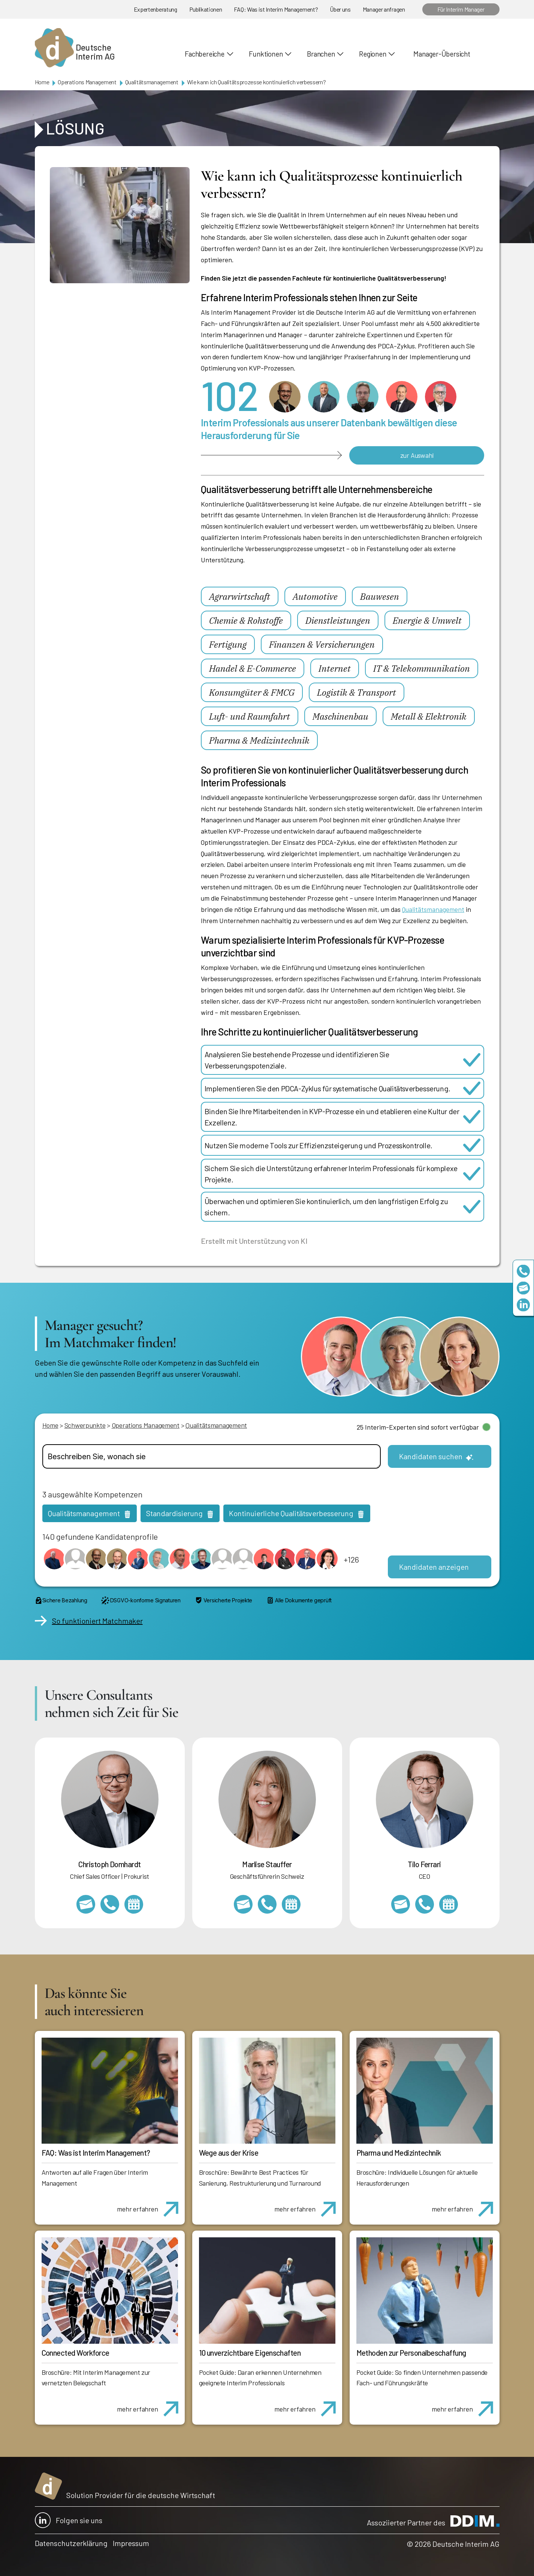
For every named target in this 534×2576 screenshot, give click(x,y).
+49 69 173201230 (523, 1271)
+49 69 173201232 (109, 1904)
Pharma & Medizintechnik (259, 740)
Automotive (315, 596)
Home (42, 81)
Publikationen (205, 9)
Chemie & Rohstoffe (246, 620)
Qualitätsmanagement (151, 81)
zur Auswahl (417, 455)
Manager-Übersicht (441, 53)
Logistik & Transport (356, 692)
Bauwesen (379, 596)
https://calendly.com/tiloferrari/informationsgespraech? (448, 1904)
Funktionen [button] (266, 53)
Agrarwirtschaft (239, 596)
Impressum (131, 2543)
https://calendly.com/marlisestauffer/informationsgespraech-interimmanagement (291, 1904)
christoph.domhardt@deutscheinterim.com (85, 1904)
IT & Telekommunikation (421, 668)
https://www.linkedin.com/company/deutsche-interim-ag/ (523, 1305)
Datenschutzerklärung (71, 2543)
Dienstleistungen (337, 620)
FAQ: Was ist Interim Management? (276, 9)
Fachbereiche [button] (204, 53)
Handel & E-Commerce (252, 668)
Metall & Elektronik (429, 716)
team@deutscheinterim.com (523, 1288)
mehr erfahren (150, 2205)
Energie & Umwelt (427, 620)
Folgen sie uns (68, 2520)
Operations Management (87, 81)
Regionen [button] (372, 53)
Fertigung (228, 644)
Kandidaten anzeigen (434, 1566)
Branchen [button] (321, 53)
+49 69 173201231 (424, 1904)
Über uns (340, 9)
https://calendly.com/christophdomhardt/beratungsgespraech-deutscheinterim (133, 1904)
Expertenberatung (155, 9)
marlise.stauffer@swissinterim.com (243, 1904)
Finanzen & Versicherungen (322, 644)
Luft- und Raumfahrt (249, 716)
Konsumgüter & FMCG (252, 692)
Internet (335, 668)
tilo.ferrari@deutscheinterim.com (400, 1904)
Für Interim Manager (461, 9)
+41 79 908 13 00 (267, 1904)
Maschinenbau (340, 716)
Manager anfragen (384, 9)
